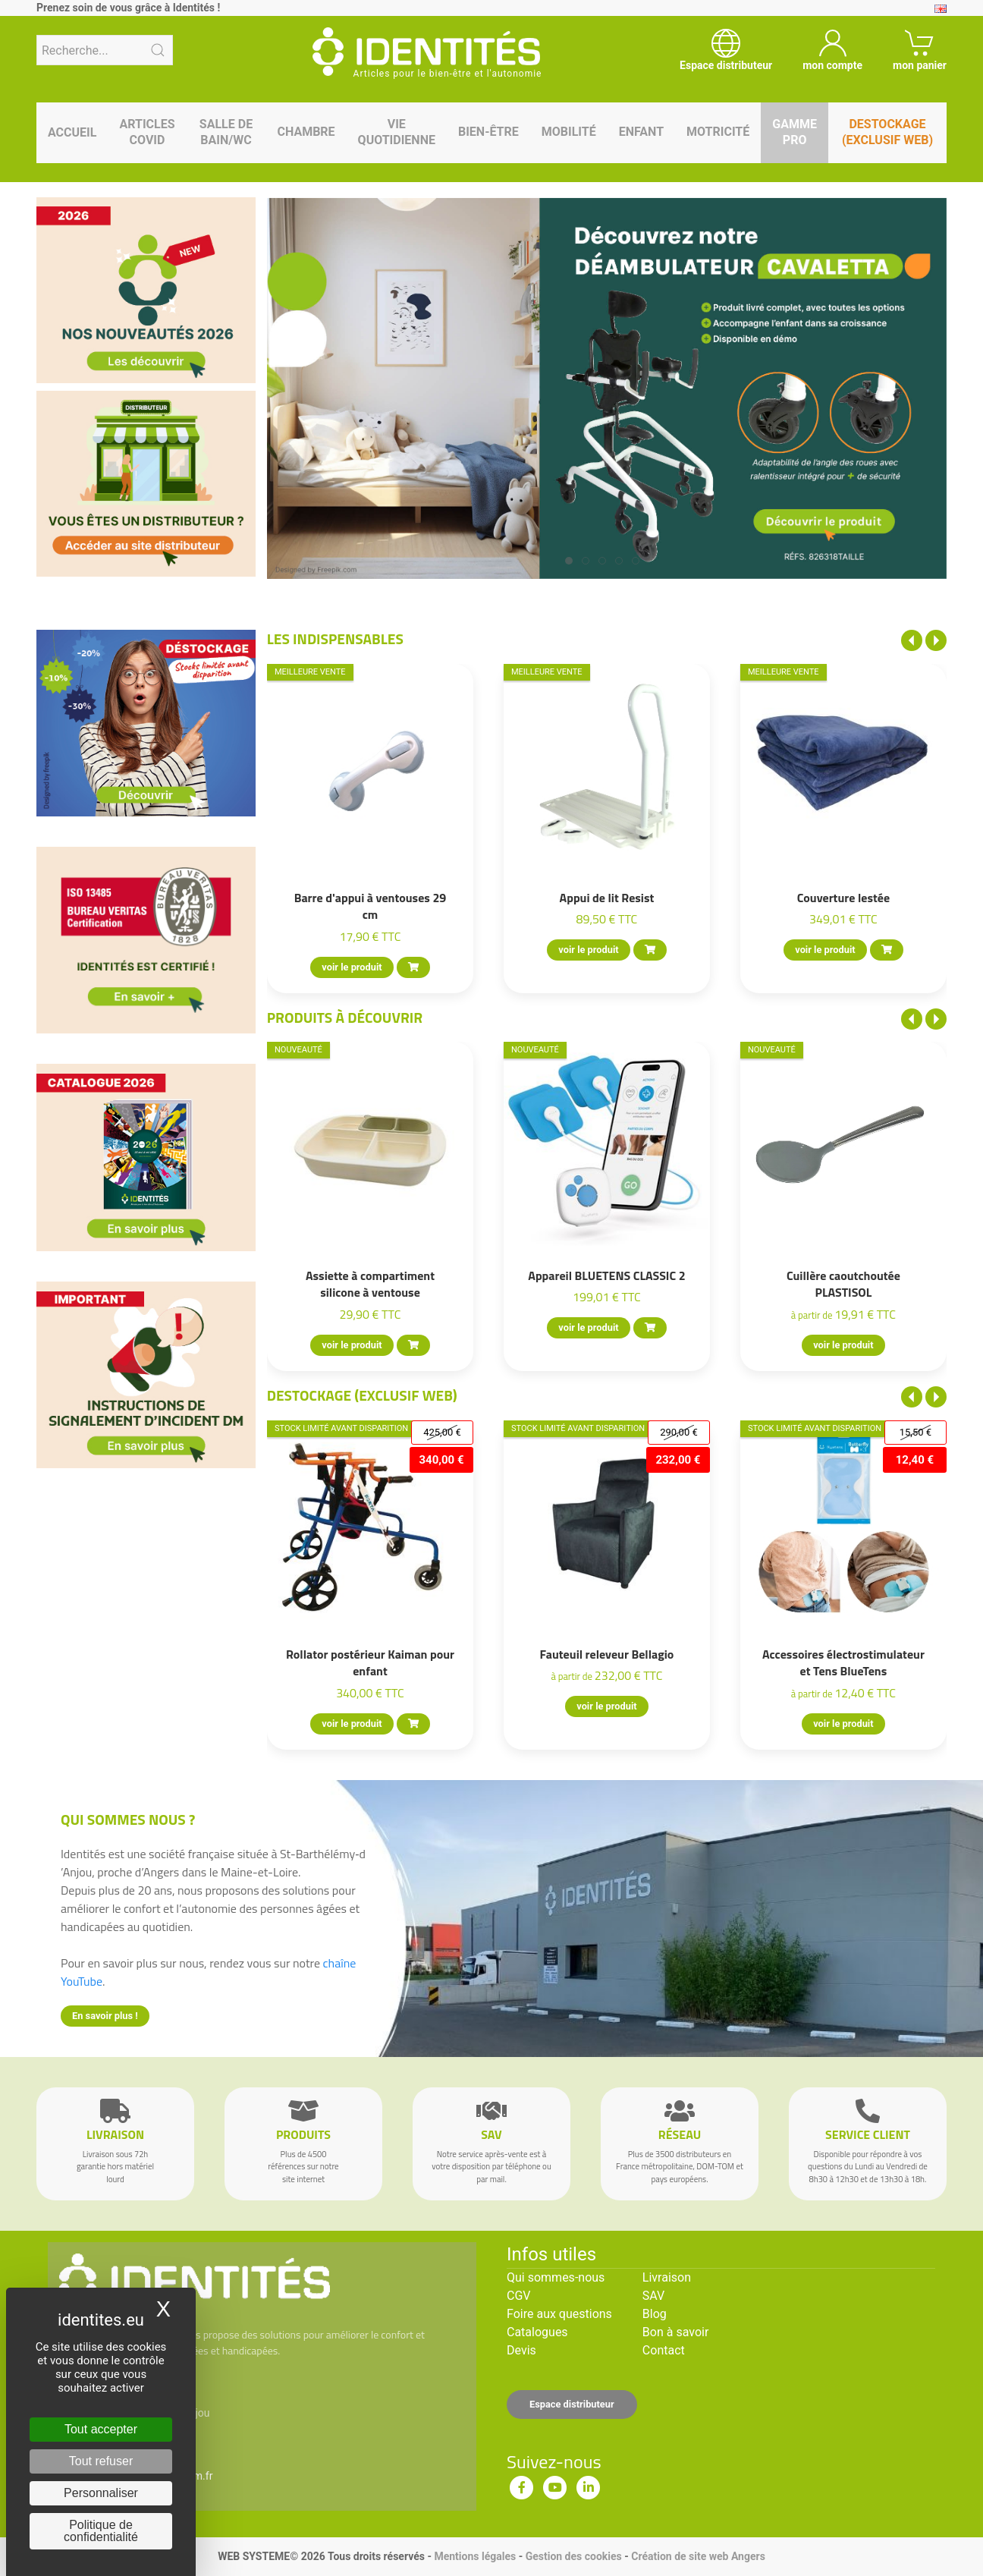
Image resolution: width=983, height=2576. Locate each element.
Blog (654, 2314)
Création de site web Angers (698, 2556)
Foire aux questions (559, 2314)
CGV (519, 2295)
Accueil (72, 132)
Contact (663, 2350)
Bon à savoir (675, 2332)
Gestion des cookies (574, 2556)
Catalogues (537, 2332)
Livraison (666, 2277)
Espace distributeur (571, 2404)
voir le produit (352, 967)
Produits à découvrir (345, 1017)
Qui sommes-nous (556, 2277)
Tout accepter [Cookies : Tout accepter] (100, 2429)
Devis (521, 2350)
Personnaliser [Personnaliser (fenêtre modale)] (101, 2492)
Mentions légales (475, 2556)
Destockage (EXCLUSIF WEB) (362, 1395)
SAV (653, 2295)
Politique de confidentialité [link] (101, 2530)
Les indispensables (335, 638)
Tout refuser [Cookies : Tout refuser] (101, 2461)
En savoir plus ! (105, 2015)
